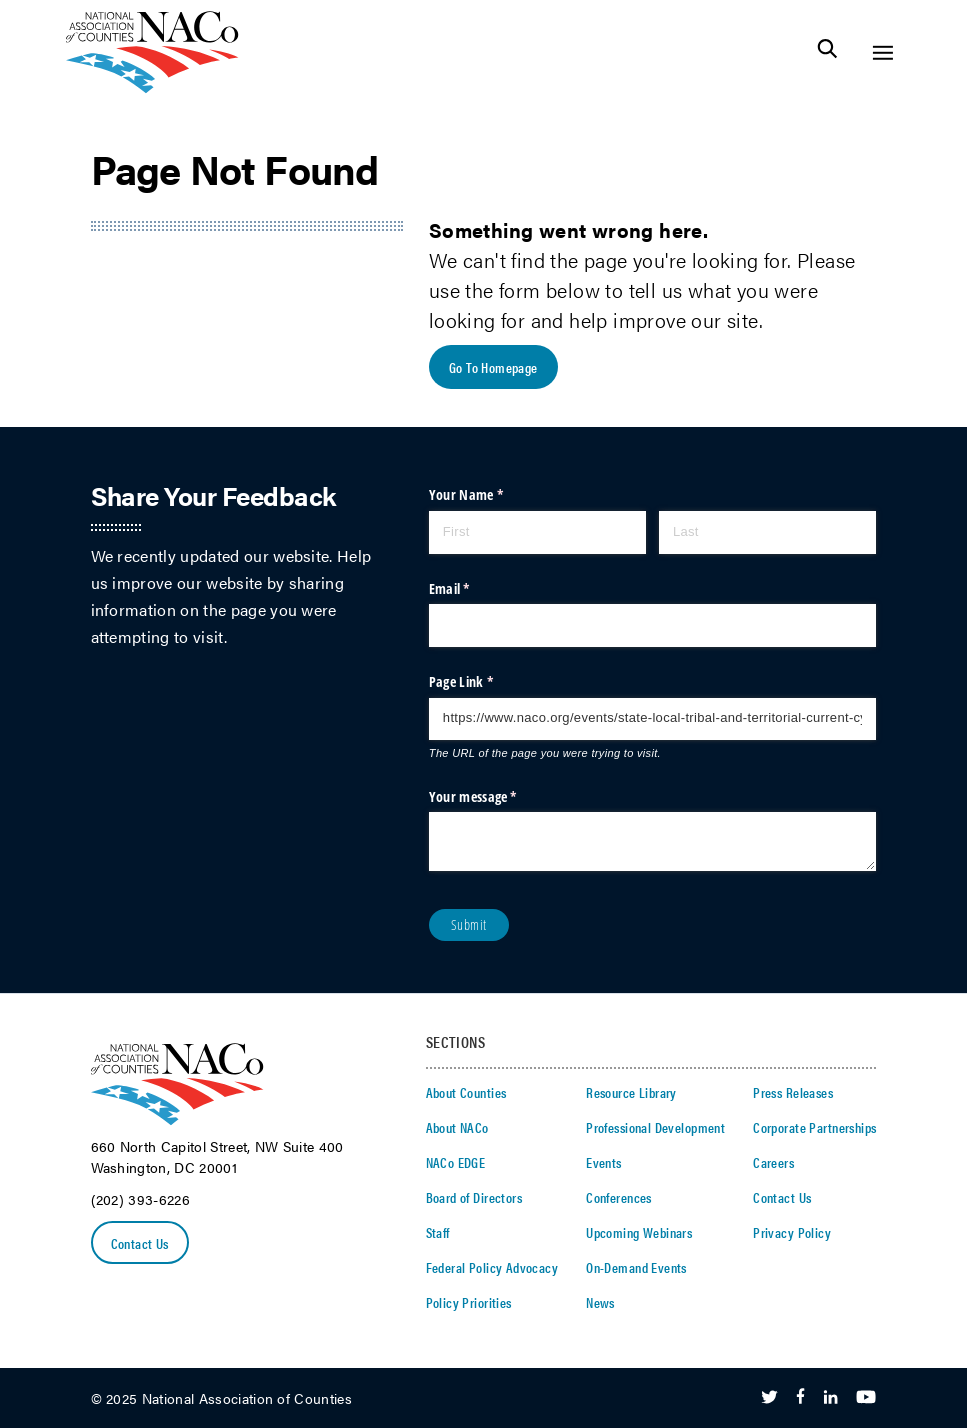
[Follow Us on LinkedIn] (830, 1398)
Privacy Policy (792, 1232)
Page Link (486, 682)
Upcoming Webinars (639, 1232)
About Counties (466, 1092)
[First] (538, 532)
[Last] (768, 532)
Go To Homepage (493, 367)
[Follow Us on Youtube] (866, 1398)
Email (474, 589)
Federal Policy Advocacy (492, 1267)
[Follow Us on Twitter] (769, 1398)
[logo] (152, 87)
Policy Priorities (469, 1302)
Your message (498, 797)
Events (604, 1162)
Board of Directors (474, 1197)
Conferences (619, 1197)
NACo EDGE (456, 1162)
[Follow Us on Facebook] (800, 1398)
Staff (438, 1232)
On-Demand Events (636, 1267)
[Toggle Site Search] (827, 52)
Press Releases (793, 1092)
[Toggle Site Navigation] (882, 52)
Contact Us (140, 1243)
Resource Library (631, 1092)
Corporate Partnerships (814, 1127)
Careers (773, 1162)
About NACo (457, 1127)
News (600, 1302)
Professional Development (655, 1127)
